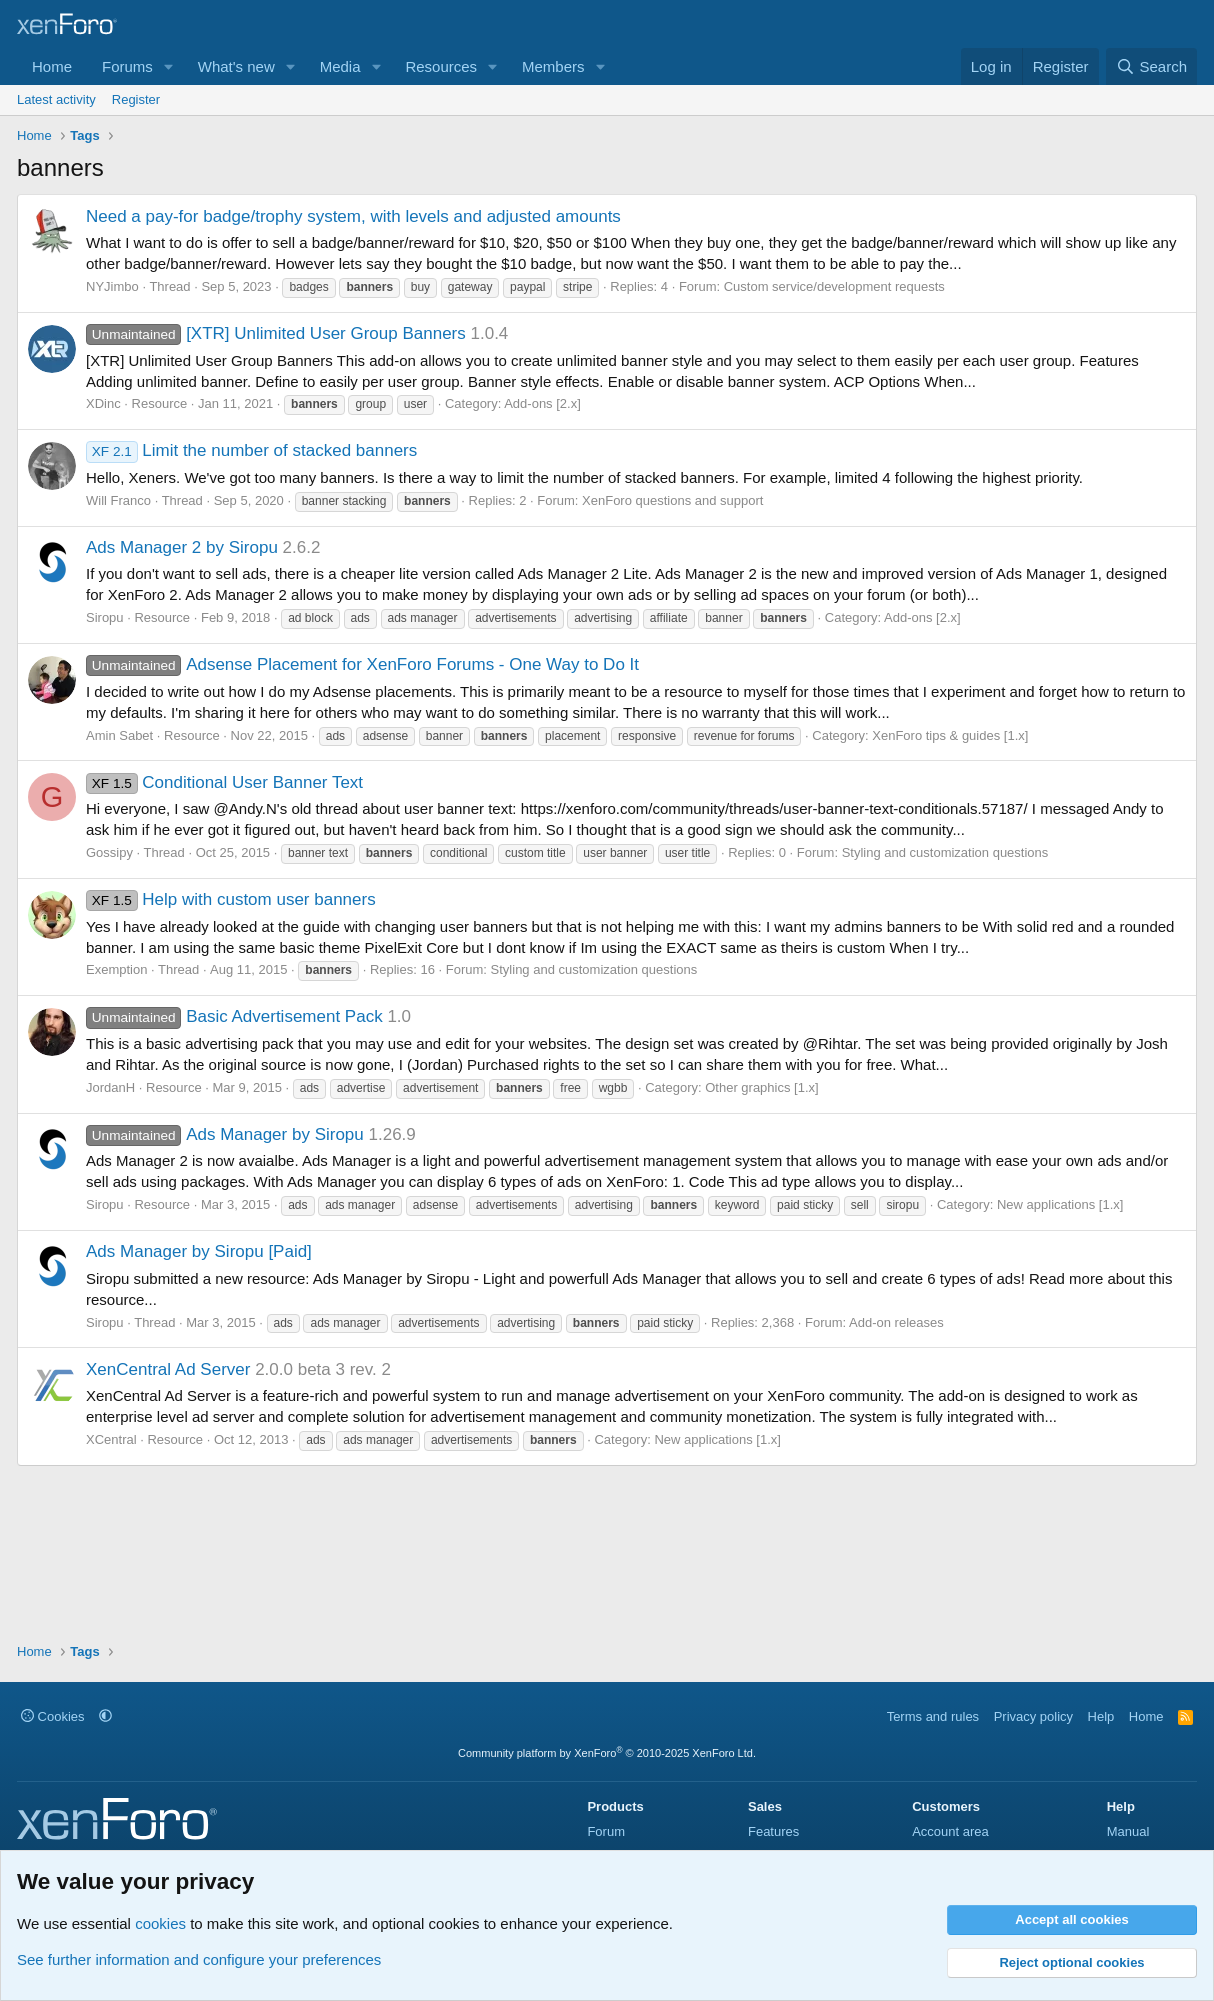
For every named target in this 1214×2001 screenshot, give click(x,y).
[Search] (1151, 66)
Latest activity (56, 99)
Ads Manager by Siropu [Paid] (199, 1251)
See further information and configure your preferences (199, 1959)
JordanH (110, 1087)
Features (773, 1831)
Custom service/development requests (834, 286)
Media (340, 66)
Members (553, 66)
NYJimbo (112, 286)
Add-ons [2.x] (542, 403)
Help (1101, 1716)
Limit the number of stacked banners (251, 450)
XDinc (103, 403)
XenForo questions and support (672, 500)
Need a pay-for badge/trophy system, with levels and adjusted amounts (353, 216)
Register (136, 99)
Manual (1128, 1831)
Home (52, 66)
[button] (169, 66)
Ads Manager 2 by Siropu (182, 547)
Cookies (53, 1716)
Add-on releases (896, 1322)
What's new (236, 66)
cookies (160, 1923)
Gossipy (109, 852)
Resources (441, 66)
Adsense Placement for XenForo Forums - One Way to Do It (362, 664)
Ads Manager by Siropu (225, 1134)
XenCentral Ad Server (168, 1369)
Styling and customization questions (945, 852)
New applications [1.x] (1060, 1204)
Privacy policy (1033, 1716)
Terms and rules (933, 1716)
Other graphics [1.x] (761, 1087)
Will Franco (118, 500)
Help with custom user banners (231, 899)
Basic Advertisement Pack (234, 1016)
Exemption (116, 969)
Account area (950, 1831)
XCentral (111, 1439)
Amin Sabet (119, 735)
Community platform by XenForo (607, 1753)
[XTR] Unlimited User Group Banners (276, 333)
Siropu (105, 617)
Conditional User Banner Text (224, 782)
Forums (127, 66)
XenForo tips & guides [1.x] (950, 735)
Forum (606, 1831)
